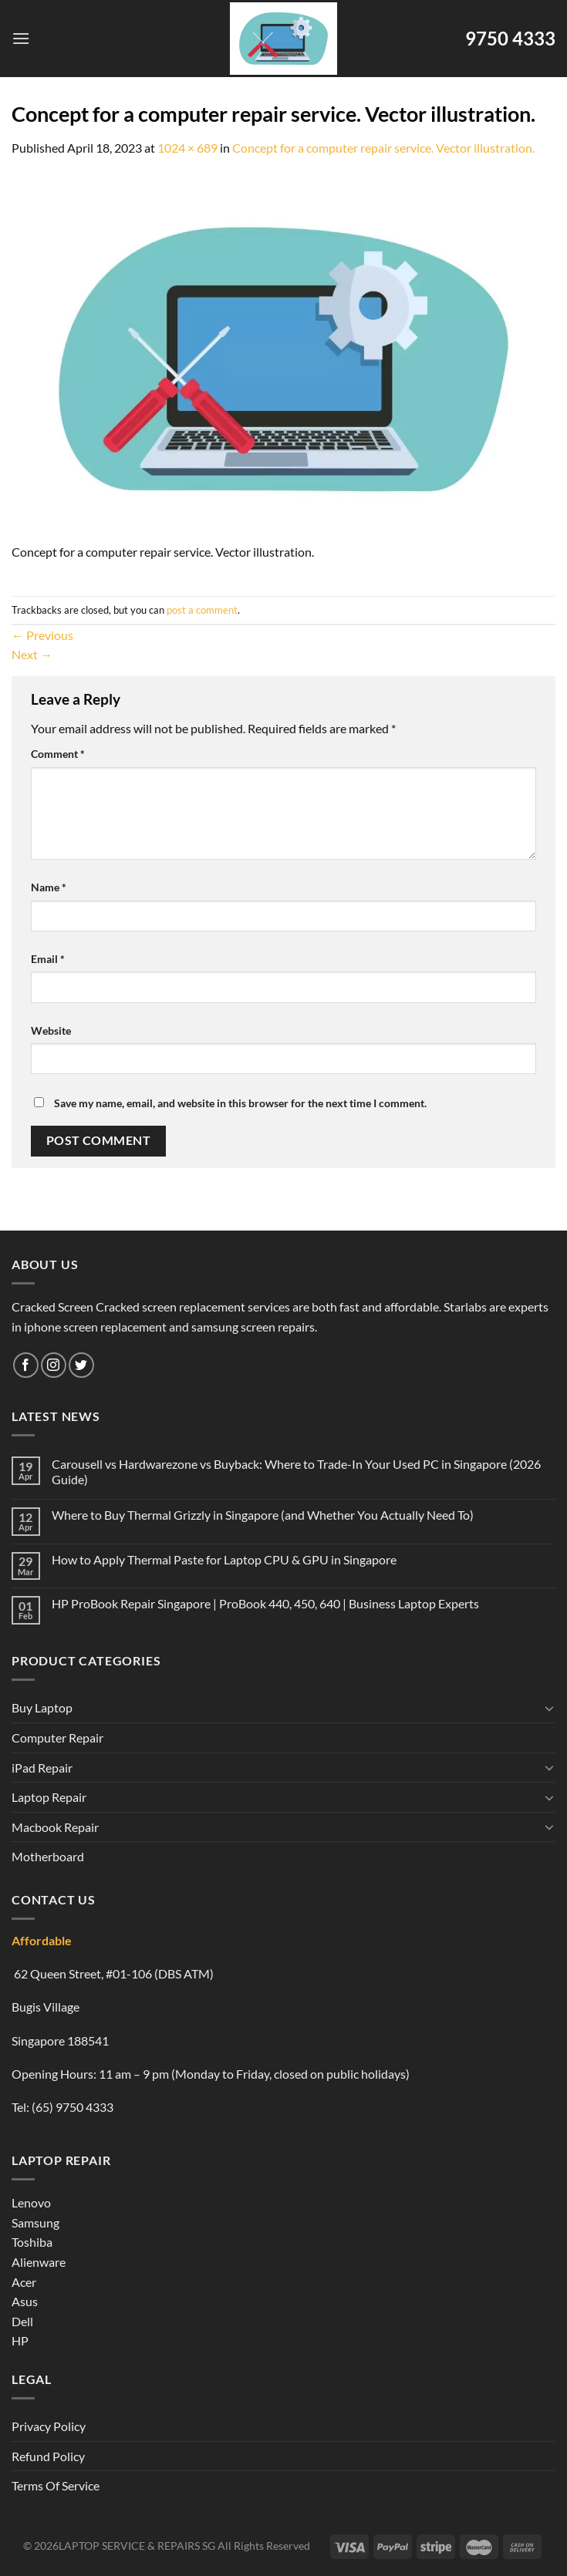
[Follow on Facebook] (26, 1365)
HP (20, 2340)
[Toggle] (549, 1708)
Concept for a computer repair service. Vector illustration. (383, 147)
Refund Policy (48, 2456)
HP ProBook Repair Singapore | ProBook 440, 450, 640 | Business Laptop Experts (265, 1603)
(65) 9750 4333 (72, 2107)
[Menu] (21, 38)
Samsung (35, 2222)
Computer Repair (57, 1737)
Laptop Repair (49, 1797)
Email (48, 958)
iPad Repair (42, 1767)
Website (51, 1030)
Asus (25, 2301)
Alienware (39, 2261)
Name (48, 887)
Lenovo (31, 2202)
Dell (22, 2321)
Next (32, 654)
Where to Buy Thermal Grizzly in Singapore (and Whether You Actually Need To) (263, 1514)
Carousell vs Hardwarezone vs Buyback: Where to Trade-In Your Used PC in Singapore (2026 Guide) (296, 1471)
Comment (58, 753)
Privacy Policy (49, 2426)
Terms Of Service (56, 2485)
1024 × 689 (187, 147)
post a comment (202, 610)
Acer (24, 2282)
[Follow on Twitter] (81, 1365)
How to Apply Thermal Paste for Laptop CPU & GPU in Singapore (224, 1559)
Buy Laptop (42, 1707)
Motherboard (48, 1856)
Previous (42, 635)
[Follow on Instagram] (53, 1365)
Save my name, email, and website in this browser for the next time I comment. (240, 1103)
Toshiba (32, 2241)
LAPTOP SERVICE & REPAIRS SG (137, 2545)
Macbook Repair (55, 1827)
